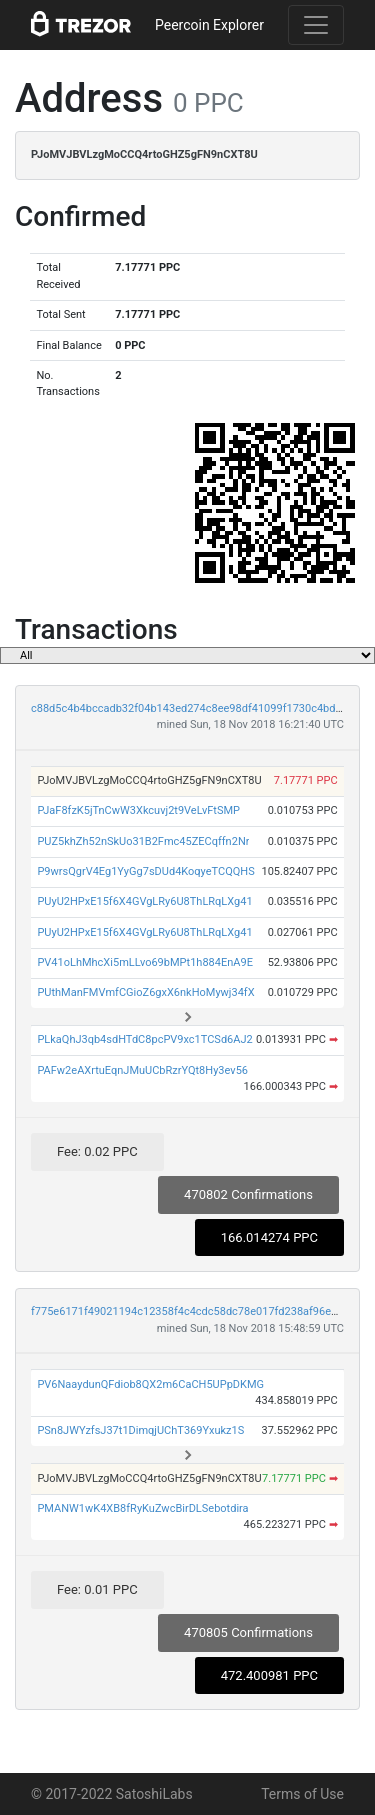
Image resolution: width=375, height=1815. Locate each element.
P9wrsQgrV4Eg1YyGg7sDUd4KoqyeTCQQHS (145, 871)
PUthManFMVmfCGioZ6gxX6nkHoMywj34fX (145, 992)
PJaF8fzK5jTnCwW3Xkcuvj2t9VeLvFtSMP (138, 810)
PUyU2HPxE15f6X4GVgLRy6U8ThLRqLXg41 (144, 901)
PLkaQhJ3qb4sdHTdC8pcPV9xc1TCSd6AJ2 (144, 1039)
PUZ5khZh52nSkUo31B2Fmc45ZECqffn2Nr (143, 841)
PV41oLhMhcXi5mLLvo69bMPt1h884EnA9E (145, 962)
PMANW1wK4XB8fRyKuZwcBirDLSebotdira (142, 1508)
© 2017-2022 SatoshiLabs (112, 1794)
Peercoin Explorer (209, 25)
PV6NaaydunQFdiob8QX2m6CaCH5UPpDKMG (150, 1384)
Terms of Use (302, 1794)
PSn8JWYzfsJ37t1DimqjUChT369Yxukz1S (140, 1430)
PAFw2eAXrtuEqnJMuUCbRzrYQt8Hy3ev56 (142, 1070)
